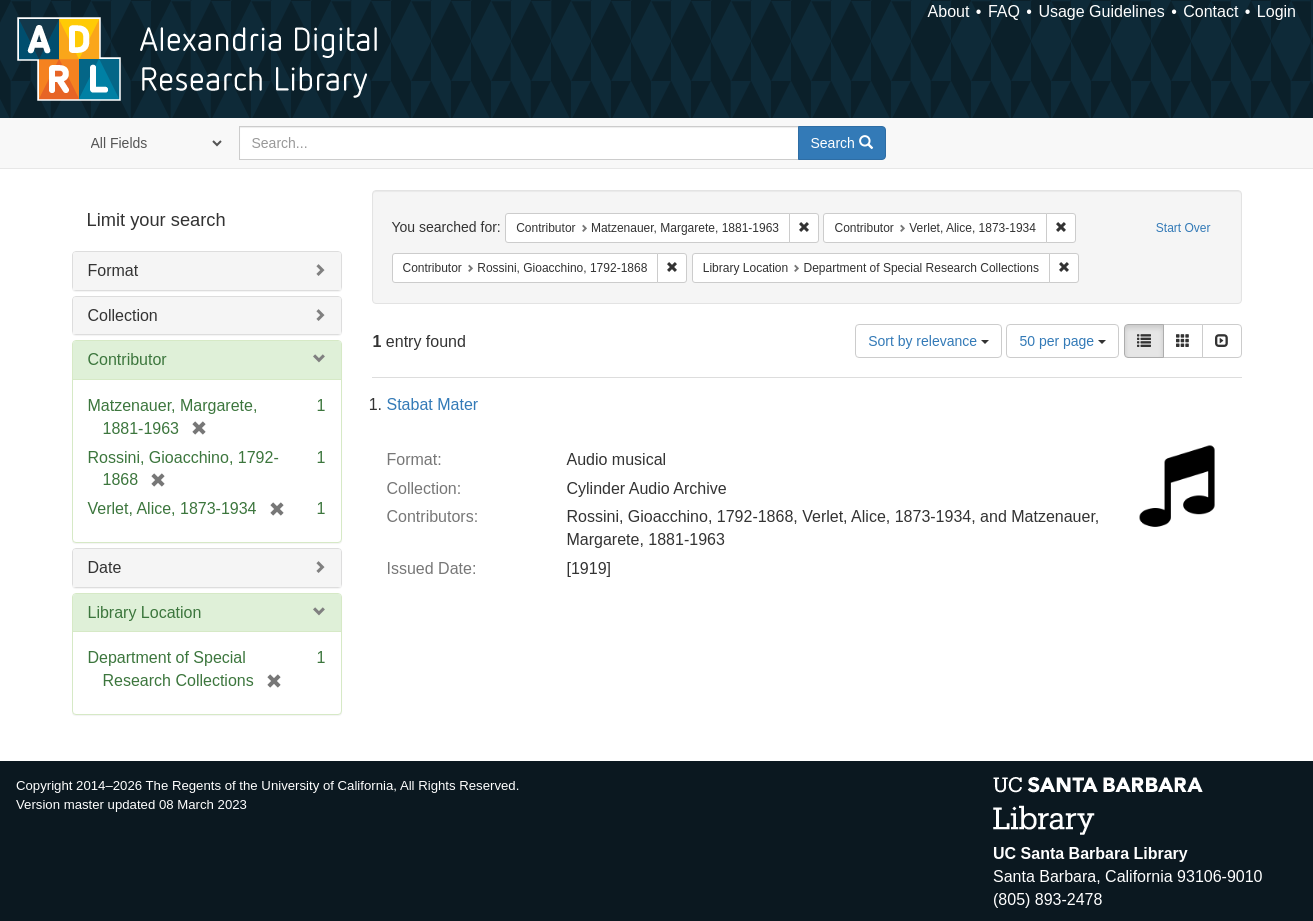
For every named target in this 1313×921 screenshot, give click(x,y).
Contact (1210, 11)
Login (1276, 11)
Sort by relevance (928, 341)
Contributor (127, 359)
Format (113, 270)
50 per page (1062, 341)
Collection (123, 315)
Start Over (1183, 228)
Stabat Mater (433, 404)
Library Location (145, 612)
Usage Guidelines (1101, 11)
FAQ (1004, 11)
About (949, 11)
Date (105, 567)
